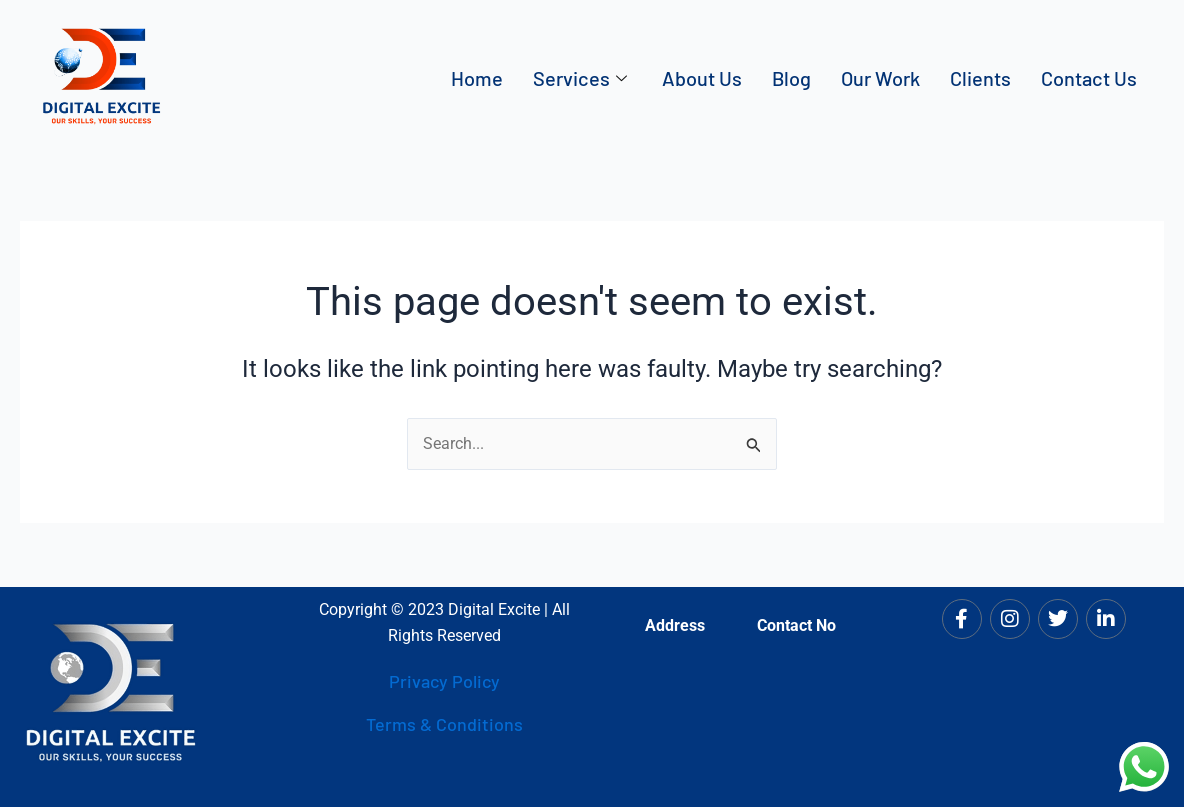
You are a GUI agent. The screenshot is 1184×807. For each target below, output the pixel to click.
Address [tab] (675, 625)
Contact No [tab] (796, 625)
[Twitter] (1058, 619)
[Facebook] (962, 619)
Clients (980, 78)
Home (477, 78)
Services (582, 78)
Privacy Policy (444, 681)
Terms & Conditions (444, 725)
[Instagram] (1010, 619)
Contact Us (1089, 78)
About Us (702, 78)
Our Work (880, 78)
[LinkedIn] (1106, 619)
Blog (791, 78)
